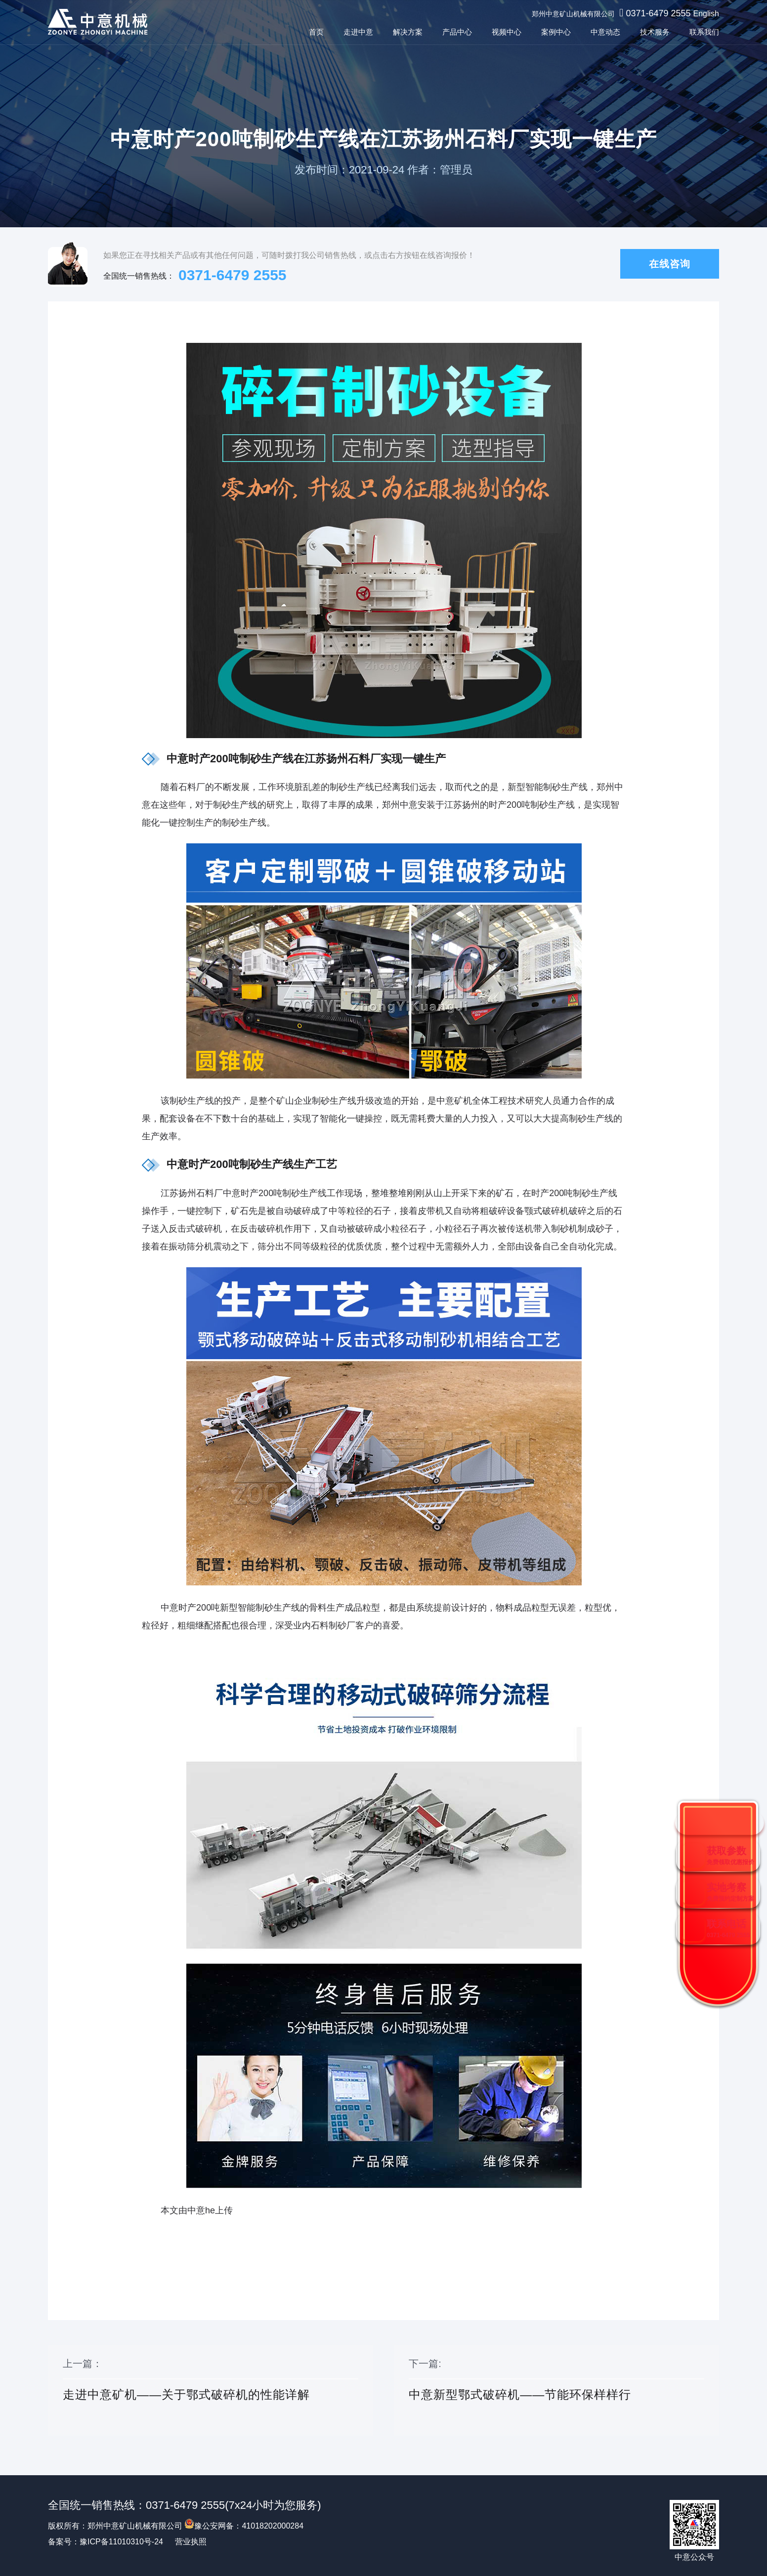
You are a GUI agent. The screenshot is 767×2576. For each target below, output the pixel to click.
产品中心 (457, 32)
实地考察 (730, 1892)
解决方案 (408, 32)
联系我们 (704, 32)
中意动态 (605, 32)
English (706, 13)
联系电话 (728, 1928)
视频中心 (506, 32)
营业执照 (191, 2541)
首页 (316, 32)
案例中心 (556, 32)
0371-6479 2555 (658, 13)
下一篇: (556, 2390)
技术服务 (655, 32)
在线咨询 (669, 263)
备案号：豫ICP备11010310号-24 (105, 2541)
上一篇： (210, 2390)
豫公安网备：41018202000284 (243, 2526)
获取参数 (730, 1855)
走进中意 (358, 32)
